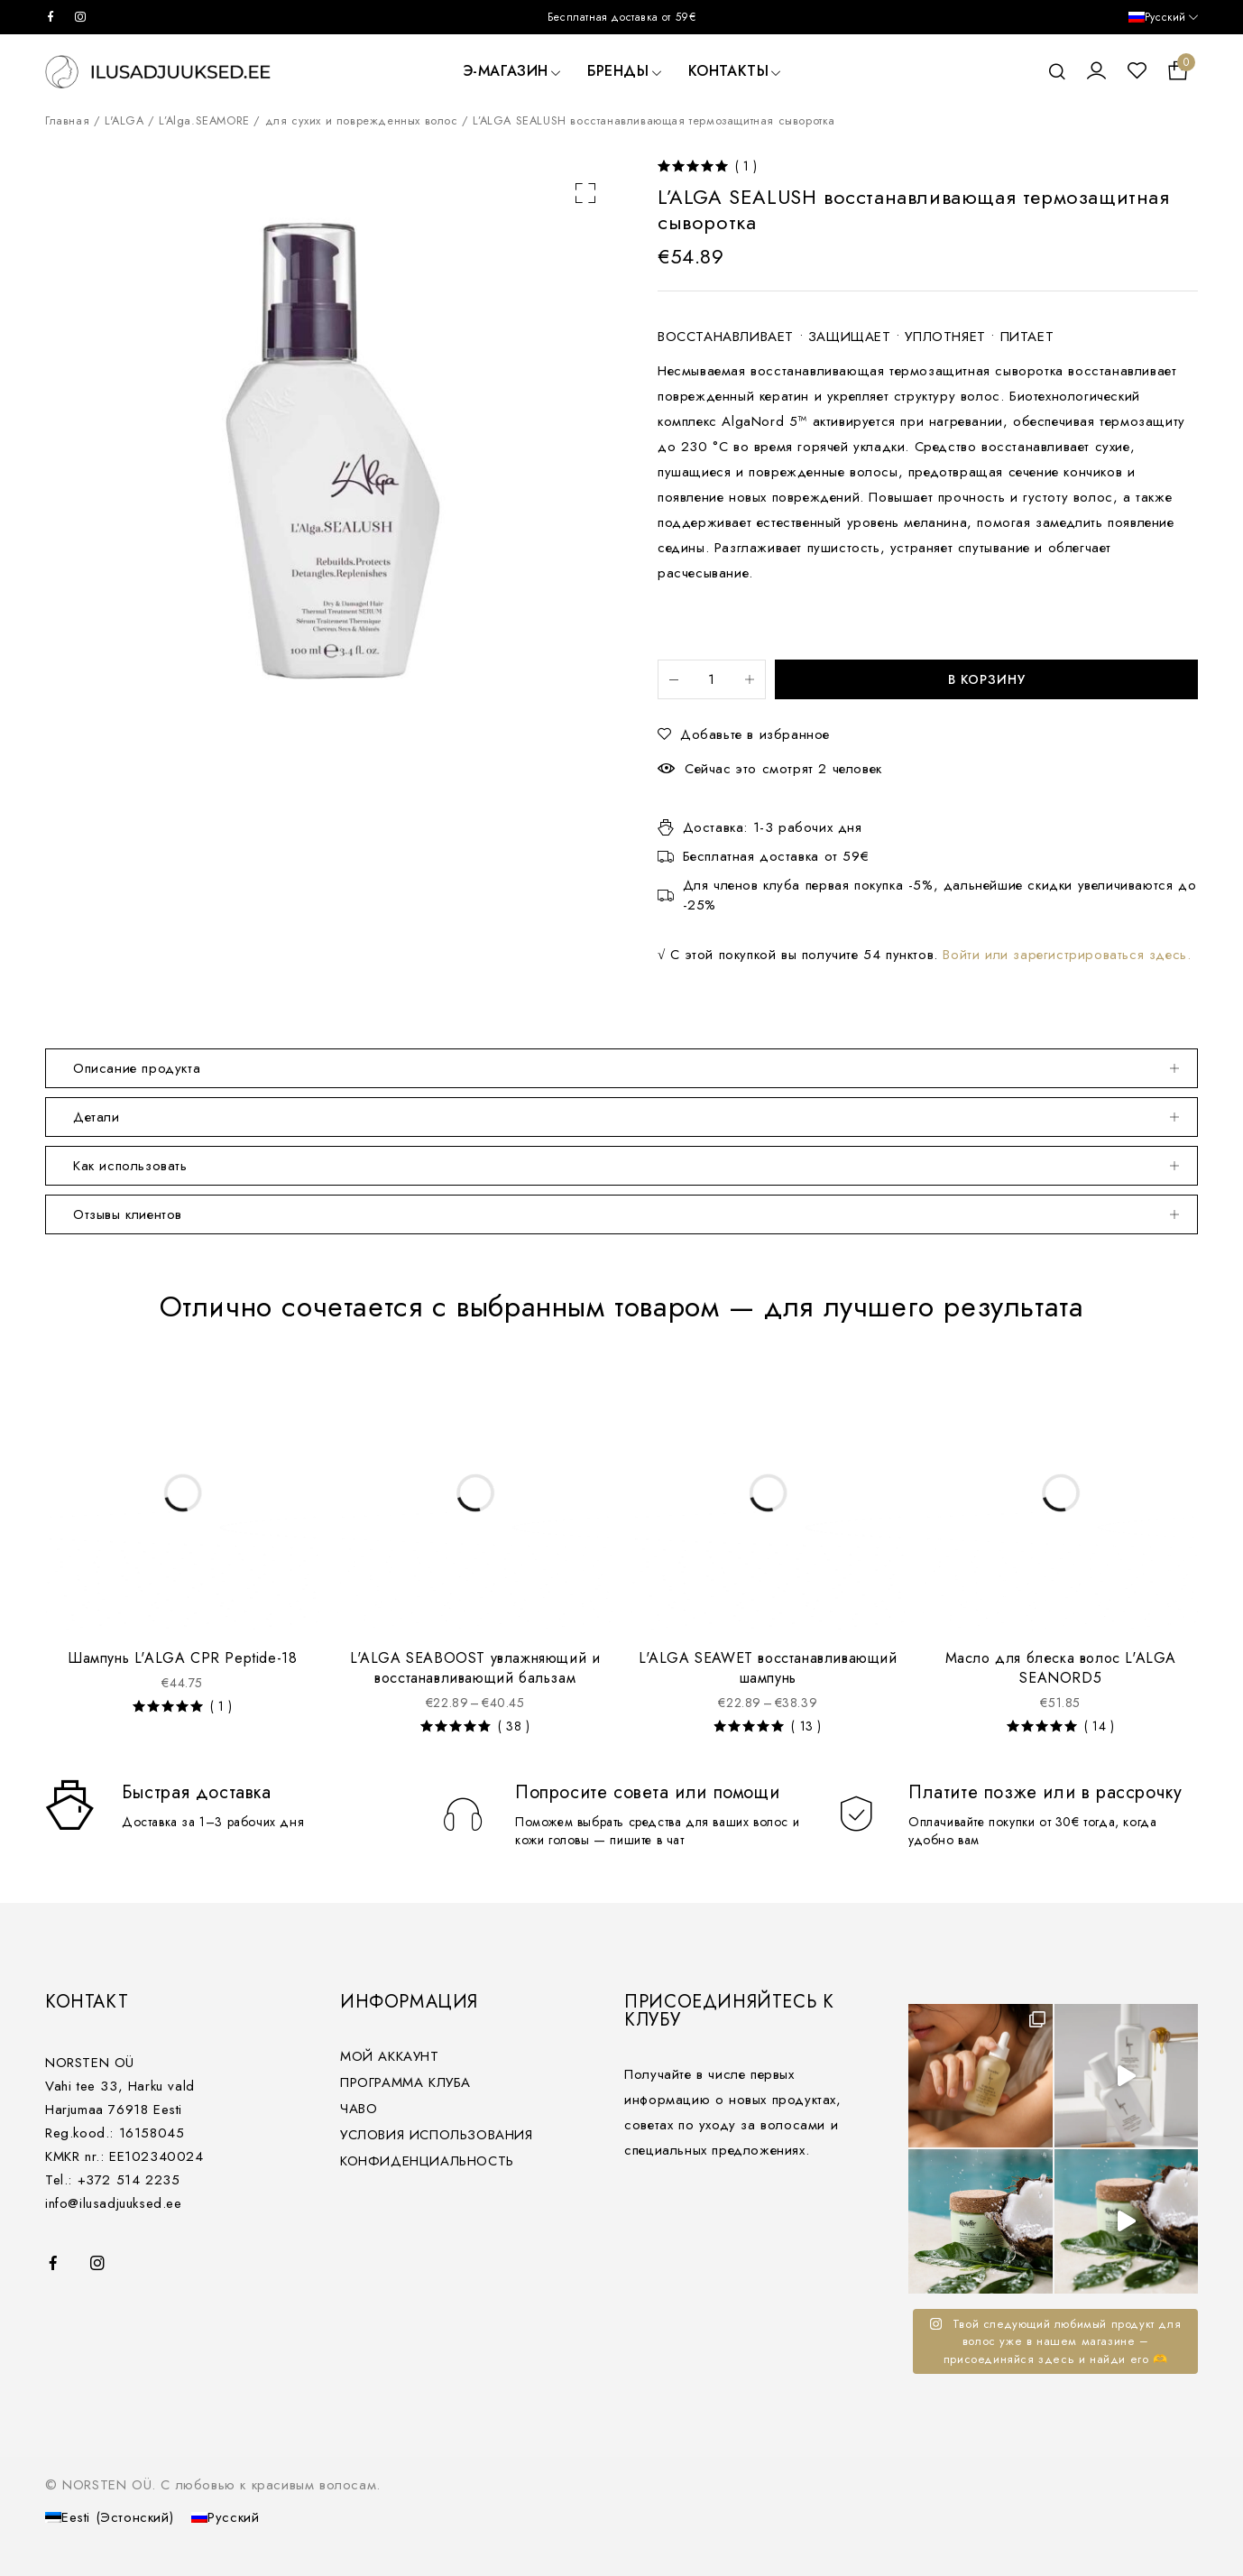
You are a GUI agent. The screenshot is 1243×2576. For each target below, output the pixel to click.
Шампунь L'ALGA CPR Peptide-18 (182, 1658)
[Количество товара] (712, 679)
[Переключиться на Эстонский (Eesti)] (109, 2516)
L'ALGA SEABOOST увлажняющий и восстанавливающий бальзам (475, 1668)
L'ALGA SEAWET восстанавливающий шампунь (768, 1668)
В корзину (987, 679)
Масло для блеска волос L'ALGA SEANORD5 (1060, 1668)
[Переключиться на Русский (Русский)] (225, 2516)
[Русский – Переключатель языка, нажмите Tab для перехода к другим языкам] (1163, 17)
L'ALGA (124, 120)
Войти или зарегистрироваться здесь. (1067, 955)
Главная (67, 120)
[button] (585, 193)
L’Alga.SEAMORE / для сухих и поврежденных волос (308, 120)
